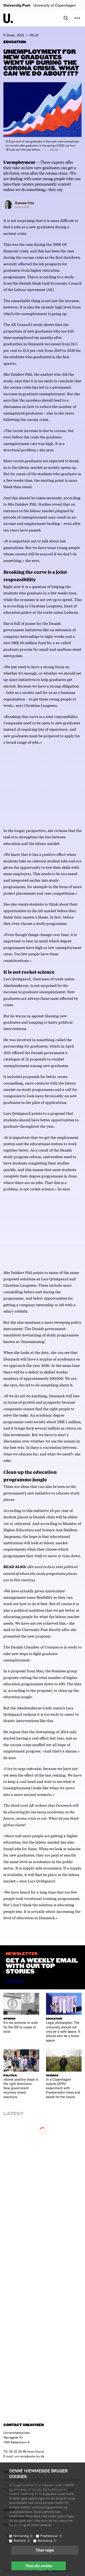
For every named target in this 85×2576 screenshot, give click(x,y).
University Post (16, 5)
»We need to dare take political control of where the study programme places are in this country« (40, 1573)
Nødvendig (23, 2536)
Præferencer (51, 2536)
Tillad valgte (45, 2550)
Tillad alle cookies (38, 2566)
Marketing (47, 2540)
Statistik (22, 2540)
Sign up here (15, 1981)
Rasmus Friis (24, 203)
